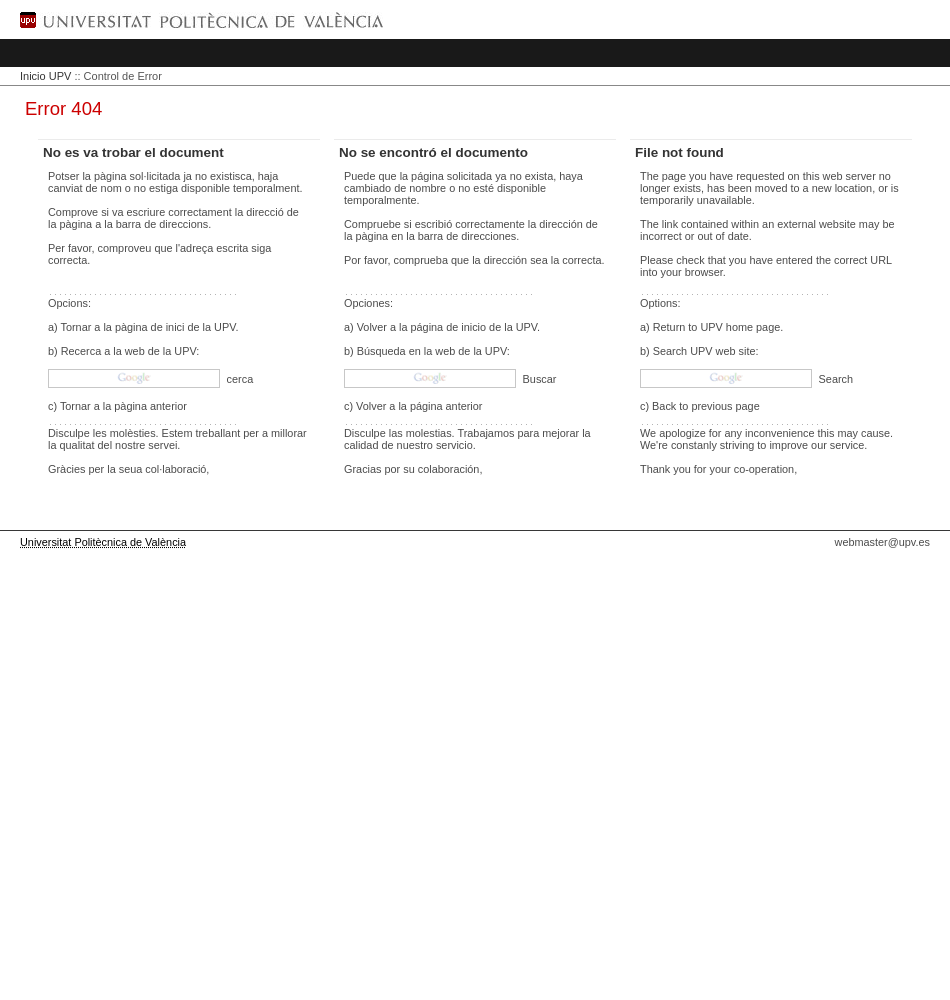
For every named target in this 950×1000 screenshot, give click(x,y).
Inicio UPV (45, 76)
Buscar (538, 379)
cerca (239, 379)
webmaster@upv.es (882, 542)
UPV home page (740, 327)
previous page (725, 406)
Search (834, 379)
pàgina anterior (150, 406)
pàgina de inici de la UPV (175, 327)
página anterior (446, 406)
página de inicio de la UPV (474, 327)
